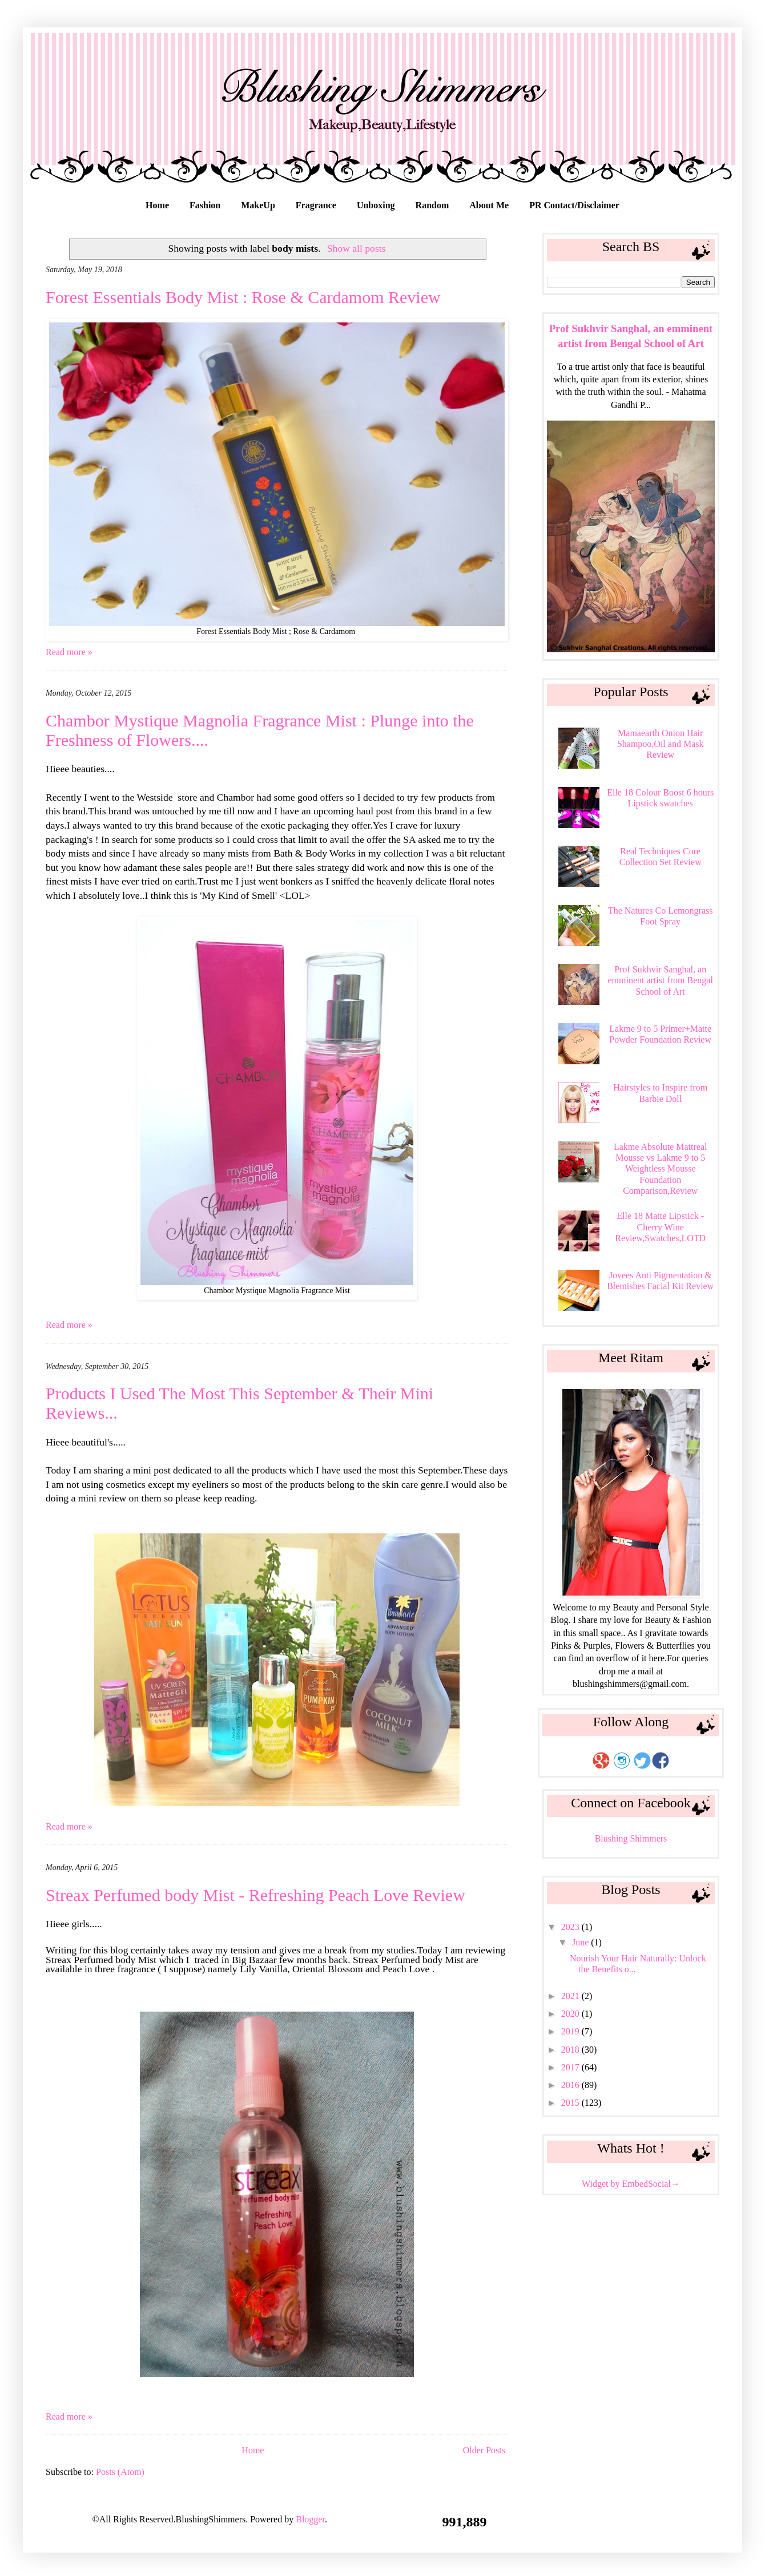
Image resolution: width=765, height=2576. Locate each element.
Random (432, 205)
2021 (571, 1996)
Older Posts (484, 2450)
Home (157, 205)
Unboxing (376, 205)
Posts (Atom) (120, 2472)
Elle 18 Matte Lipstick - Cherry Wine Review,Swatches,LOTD (660, 1226)
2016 (571, 2085)
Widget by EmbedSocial (631, 2184)
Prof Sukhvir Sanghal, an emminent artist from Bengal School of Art (659, 980)
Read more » (69, 652)
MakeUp (258, 205)
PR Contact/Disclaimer (574, 205)
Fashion (205, 205)
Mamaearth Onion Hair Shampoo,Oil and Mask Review (660, 744)
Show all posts (356, 248)
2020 (571, 2013)
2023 (571, 1927)
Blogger (310, 2519)
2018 (571, 2049)
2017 (571, 2067)
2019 (571, 2031)
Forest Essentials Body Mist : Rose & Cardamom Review (243, 297)
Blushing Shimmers (631, 1838)
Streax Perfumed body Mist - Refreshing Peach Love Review (255, 1894)
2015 (571, 2102)
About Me (489, 205)
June (581, 1942)
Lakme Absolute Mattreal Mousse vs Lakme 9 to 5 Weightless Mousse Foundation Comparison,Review (660, 1169)
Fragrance (316, 205)
